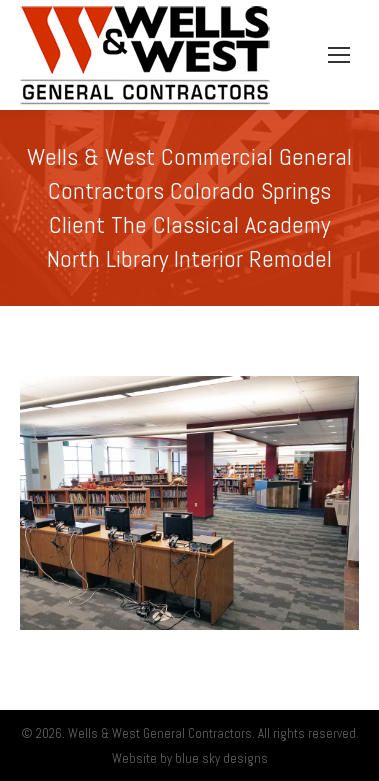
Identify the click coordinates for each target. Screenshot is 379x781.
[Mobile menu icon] (339, 55)
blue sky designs (221, 758)
